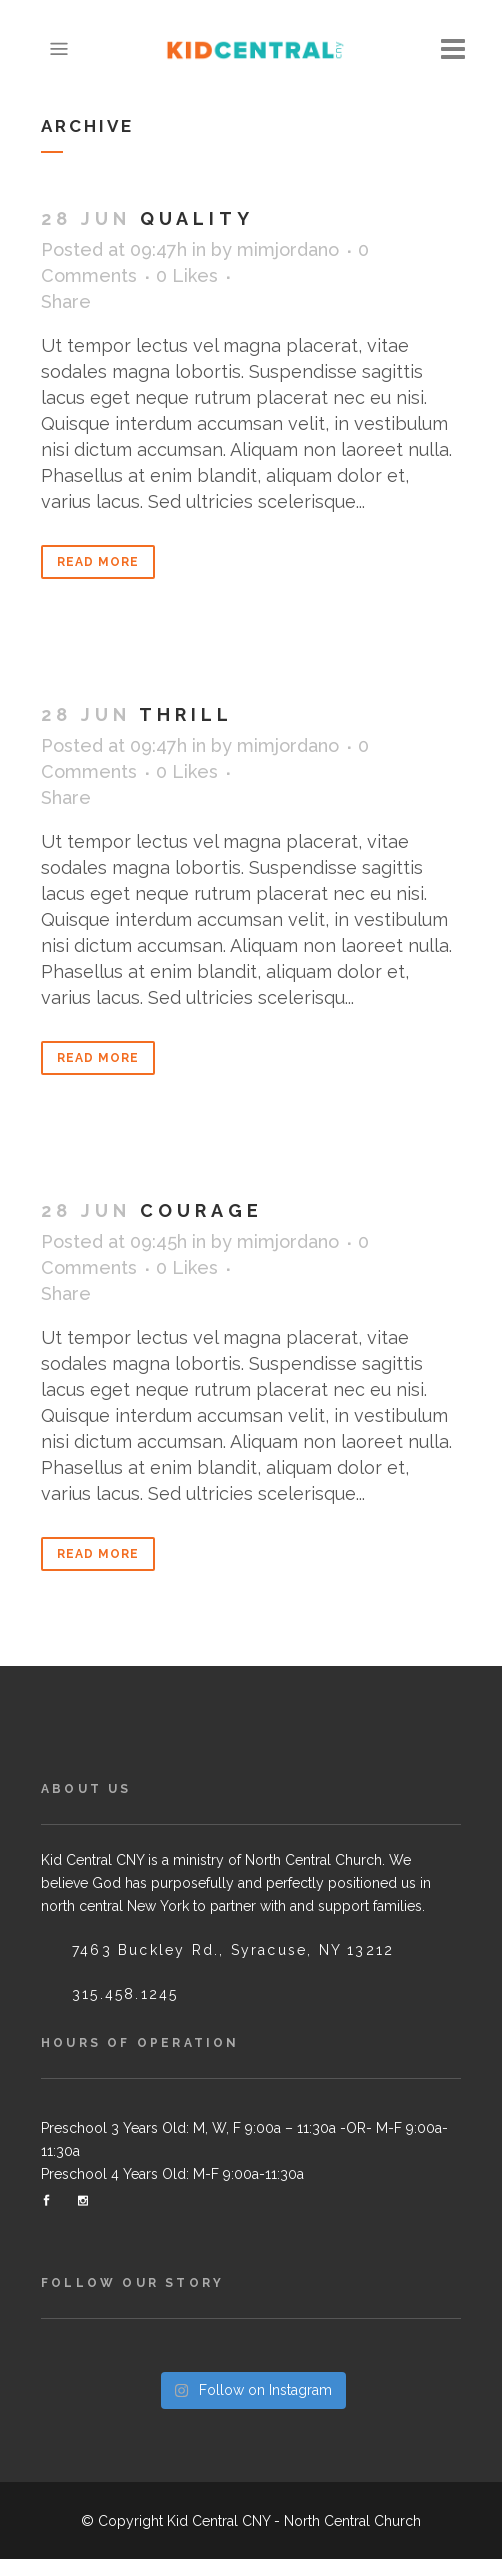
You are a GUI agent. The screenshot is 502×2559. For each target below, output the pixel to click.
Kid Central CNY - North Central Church (294, 2521)
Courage (201, 1210)
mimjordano (288, 249)
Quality (197, 218)
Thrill (186, 714)
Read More (98, 562)
